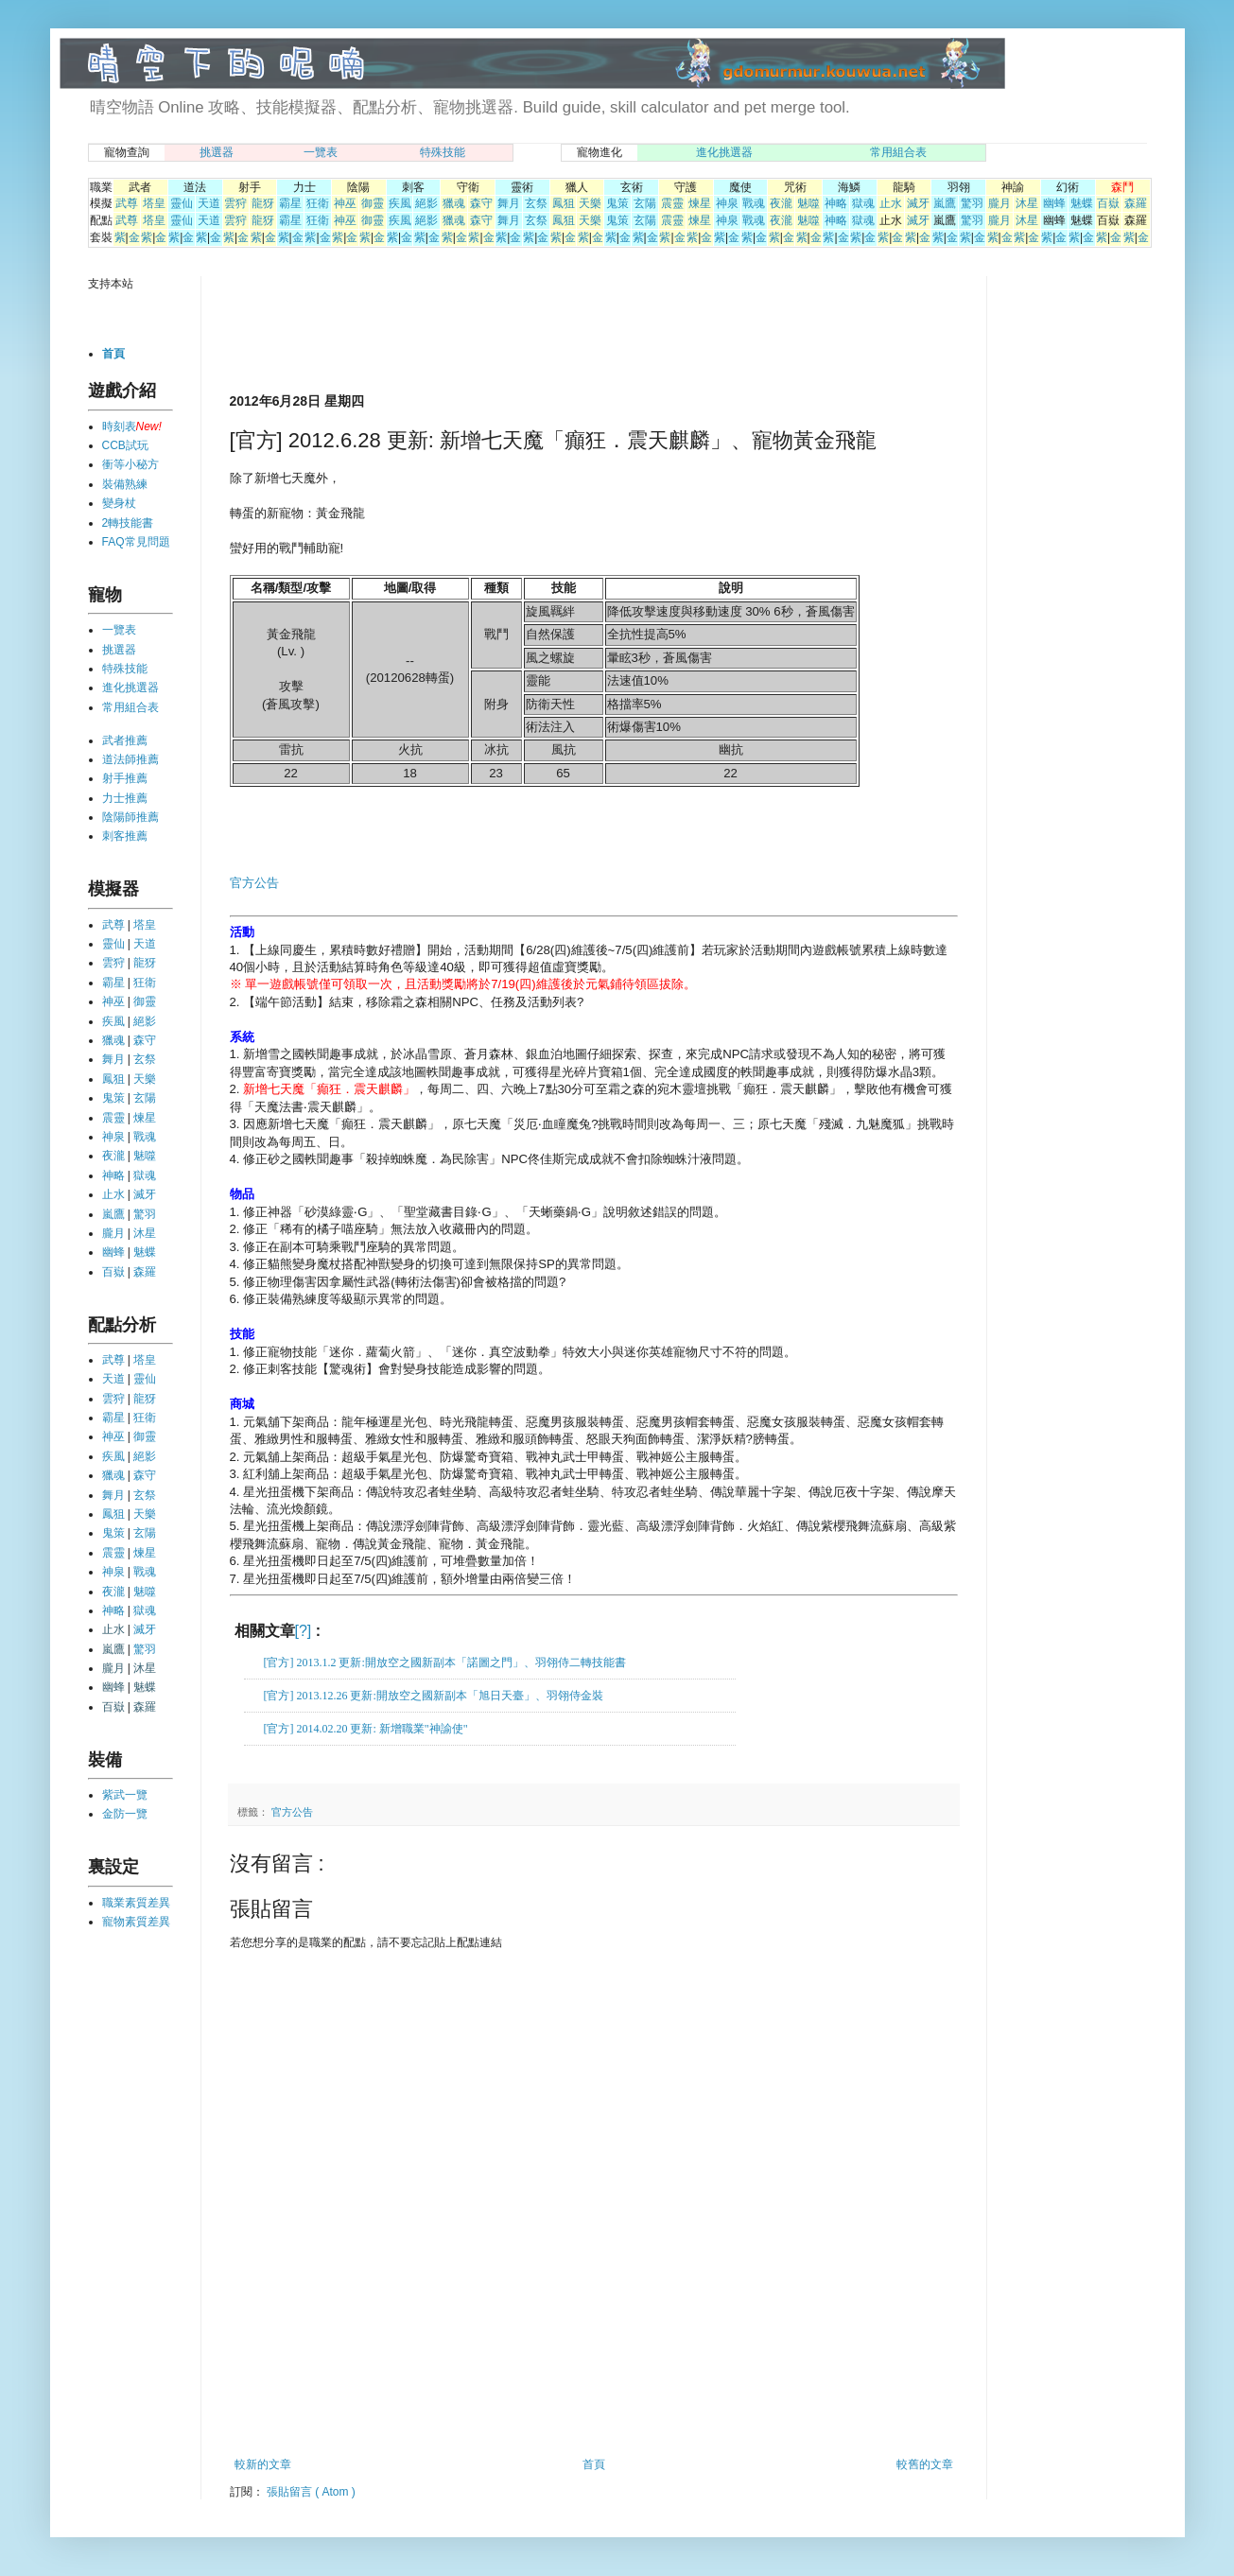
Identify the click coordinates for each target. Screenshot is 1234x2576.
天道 (209, 203)
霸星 (290, 203)
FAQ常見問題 (136, 541)
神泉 (727, 203)
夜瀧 (781, 203)
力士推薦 (125, 798)
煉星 (699, 203)
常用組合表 (898, 152)
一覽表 (321, 152)
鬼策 (617, 203)
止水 (890, 203)
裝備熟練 (125, 484)
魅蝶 (1081, 203)
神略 (836, 203)
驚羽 (972, 203)
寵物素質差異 (136, 1921)
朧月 (999, 203)
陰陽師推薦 (130, 817)
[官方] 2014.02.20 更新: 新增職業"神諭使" (366, 1728)
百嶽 (1108, 203)
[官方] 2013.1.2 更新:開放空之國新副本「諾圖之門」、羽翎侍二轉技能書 (445, 1662)
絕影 (426, 203)
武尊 (126, 203)
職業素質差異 (136, 1902)
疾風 (400, 203)
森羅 (1135, 203)
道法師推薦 (130, 759)
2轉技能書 (128, 523)
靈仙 (181, 203)
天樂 (590, 203)
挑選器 (217, 152)
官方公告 (254, 883)
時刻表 (119, 426)
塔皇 (154, 203)
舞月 (508, 203)
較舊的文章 (924, 2464)
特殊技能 (442, 152)
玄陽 (645, 203)
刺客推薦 (125, 836)
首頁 (593, 2464)
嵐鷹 (944, 203)
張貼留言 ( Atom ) (311, 2491)
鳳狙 (563, 203)
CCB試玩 (125, 445)
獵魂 (454, 203)
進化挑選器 (724, 152)
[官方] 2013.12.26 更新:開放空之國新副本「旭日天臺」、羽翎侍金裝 (433, 1695)
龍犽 (263, 203)
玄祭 (536, 203)
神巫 (345, 203)
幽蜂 (1054, 203)
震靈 (672, 203)
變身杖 (119, 503)
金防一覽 (125, 1813)
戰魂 (753, 203)
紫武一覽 (125, 1794)
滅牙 (918, 203)
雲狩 (235, 203)
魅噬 (808, 203)
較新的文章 (263, 2464)
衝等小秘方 (130, 464)
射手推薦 (125, 778)
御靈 (372, 203)
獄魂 (863, 203)
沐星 (1027, 203)
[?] (303, 1631)
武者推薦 (125, 740)
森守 (481, 203)
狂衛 (317, 203)
